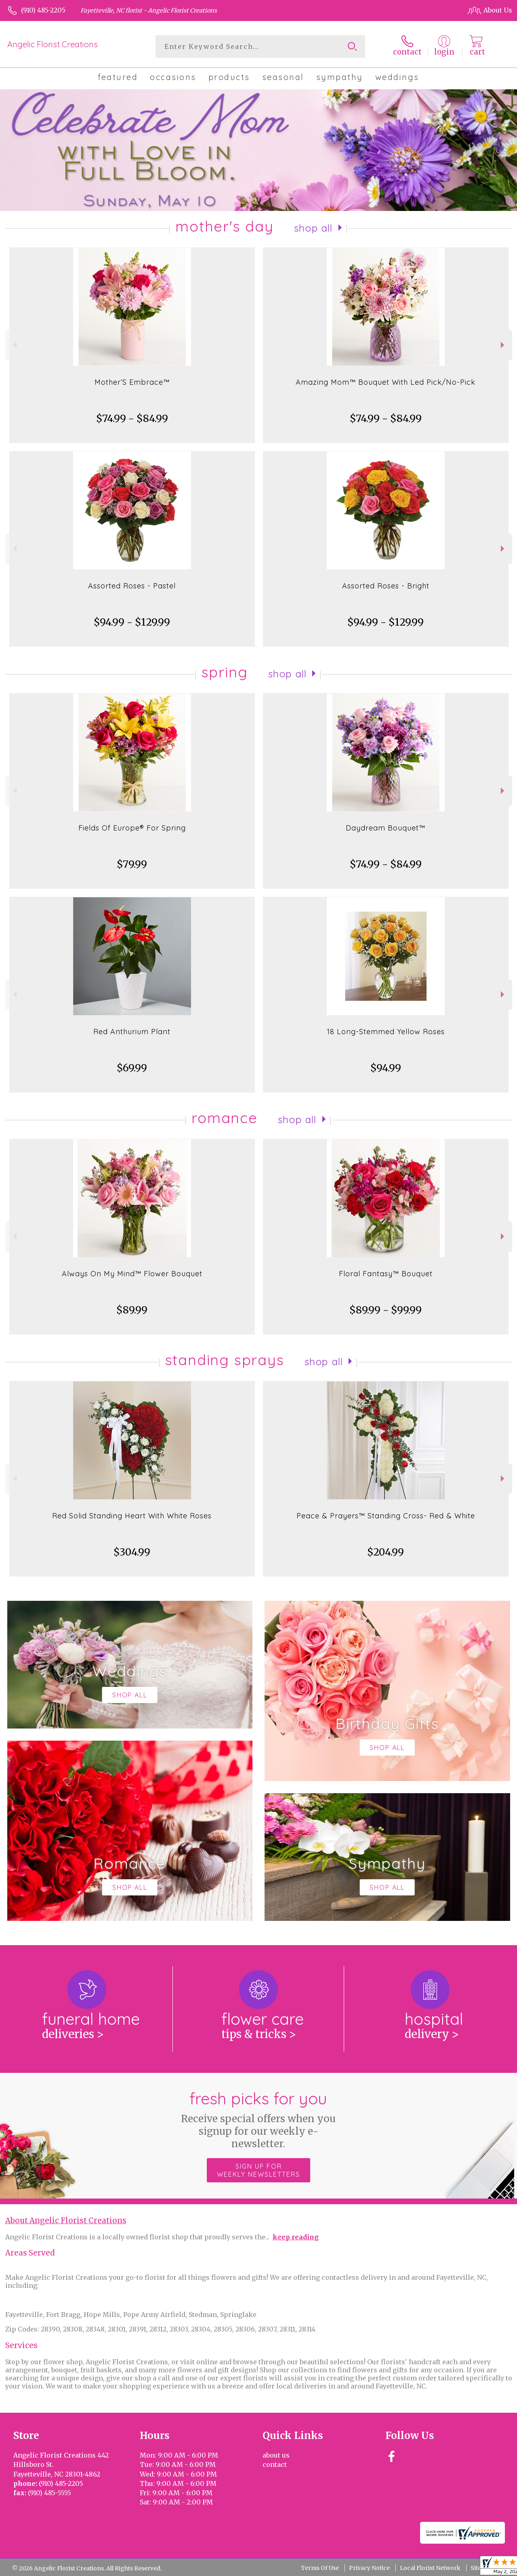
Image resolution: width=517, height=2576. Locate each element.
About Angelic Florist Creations (65, 2220)
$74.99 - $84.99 (132, 418)
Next (503, 345)
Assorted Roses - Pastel (132, 585)
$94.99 (385, 1068)
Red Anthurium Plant (131, 1031)
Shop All (313, 228)
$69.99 (132, 1068)
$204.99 (385, 1552)
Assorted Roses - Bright (385, 585)
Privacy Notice (369, 2568)
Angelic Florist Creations (52, 44)
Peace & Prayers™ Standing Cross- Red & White (385, 1515)
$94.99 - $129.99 (132, 622)
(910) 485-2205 (43, 10)
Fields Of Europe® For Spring (132, 828)
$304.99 (131, 1552)
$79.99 (132, 864)
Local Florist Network (430, 2568)
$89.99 (131, 1310)
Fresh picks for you (259, 2119)
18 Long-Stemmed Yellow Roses (386, 1031)
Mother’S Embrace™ (132, 382)
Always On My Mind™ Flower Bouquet (132, 1273)
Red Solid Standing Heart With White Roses (132, 1515)
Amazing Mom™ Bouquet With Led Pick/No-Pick (385, 382)
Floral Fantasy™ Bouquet (386, 1273)
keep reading (296, 2237)
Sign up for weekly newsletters (258, 2170)
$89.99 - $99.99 (385, 1310)
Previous (14, 345)
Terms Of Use (320, 2568)
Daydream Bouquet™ (385, 828)
